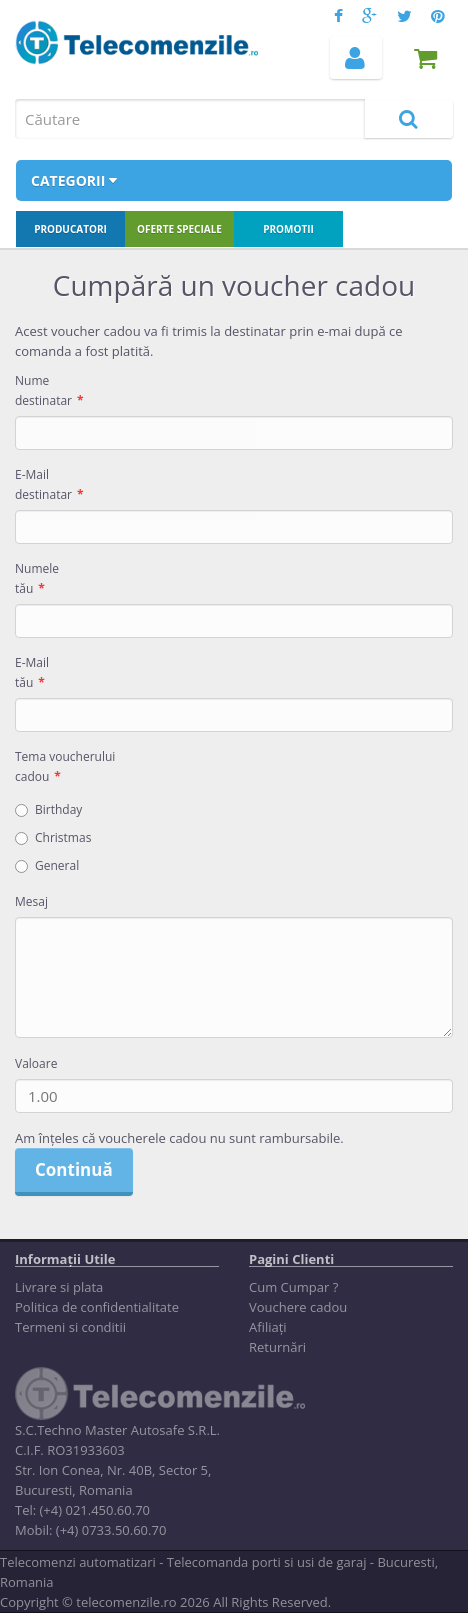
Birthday (48, 809)
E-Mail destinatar (43, 484)
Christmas (53, 837)
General (47, 865)
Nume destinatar (43, 390)
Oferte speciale (179, 229)
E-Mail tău (32, 672)
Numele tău (37, 578)
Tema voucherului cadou (65, 766)
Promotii (288, 229)
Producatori (70, 229)
